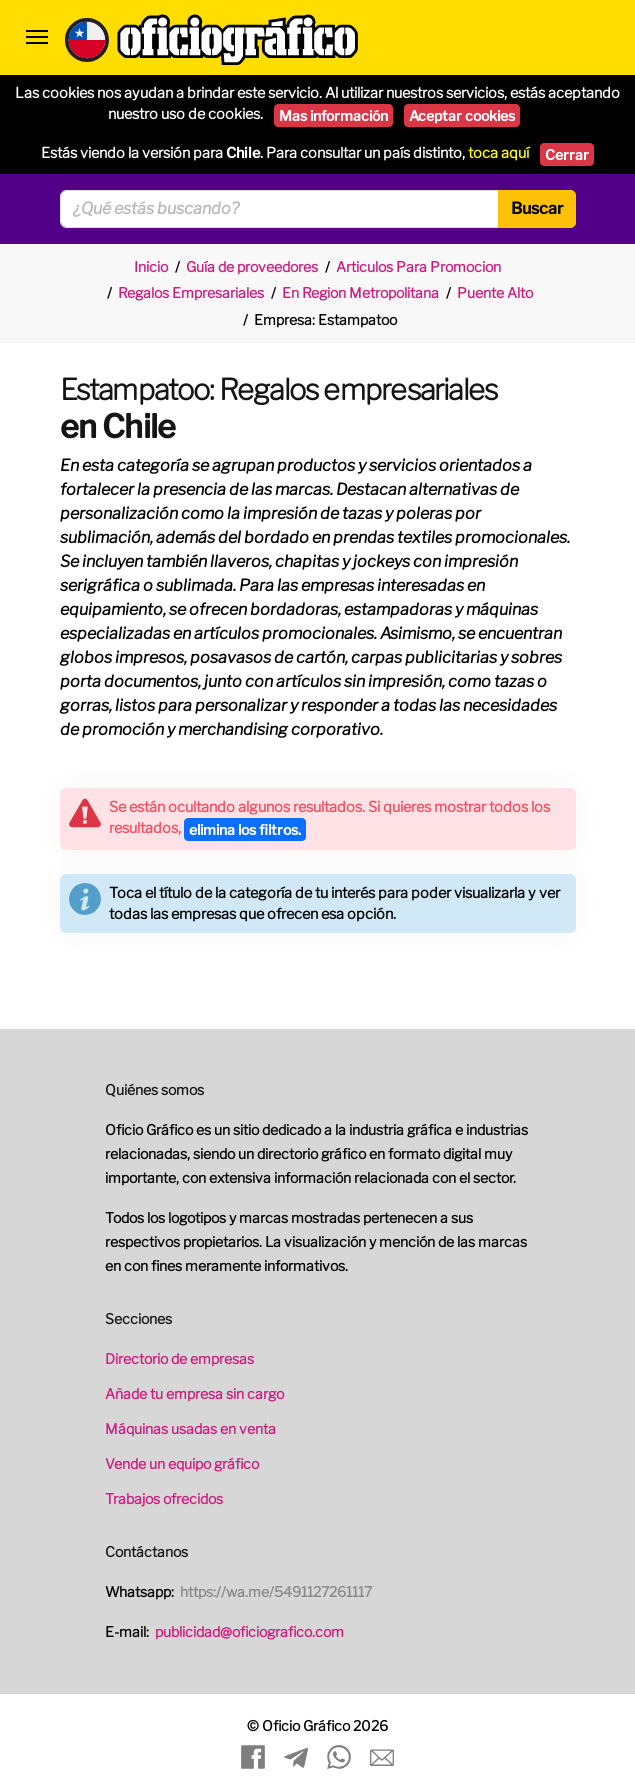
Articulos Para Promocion (418, 266)
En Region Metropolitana (360, 292)
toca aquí (498, 153)
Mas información (333, 115)
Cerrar (567, 154)
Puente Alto (495, 292)
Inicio (151, 266)
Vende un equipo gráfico (182, 1463)
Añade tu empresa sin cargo (194, 1393)
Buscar (537, 208)
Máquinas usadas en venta (190, 1428)
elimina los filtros (245, 829)
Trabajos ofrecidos (164, 1498)
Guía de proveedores (252, 266)
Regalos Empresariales (191, 292)
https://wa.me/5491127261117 (276, 1591)
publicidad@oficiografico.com (249, 1631)
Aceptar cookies (462, 115)
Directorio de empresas (179, 1358)
